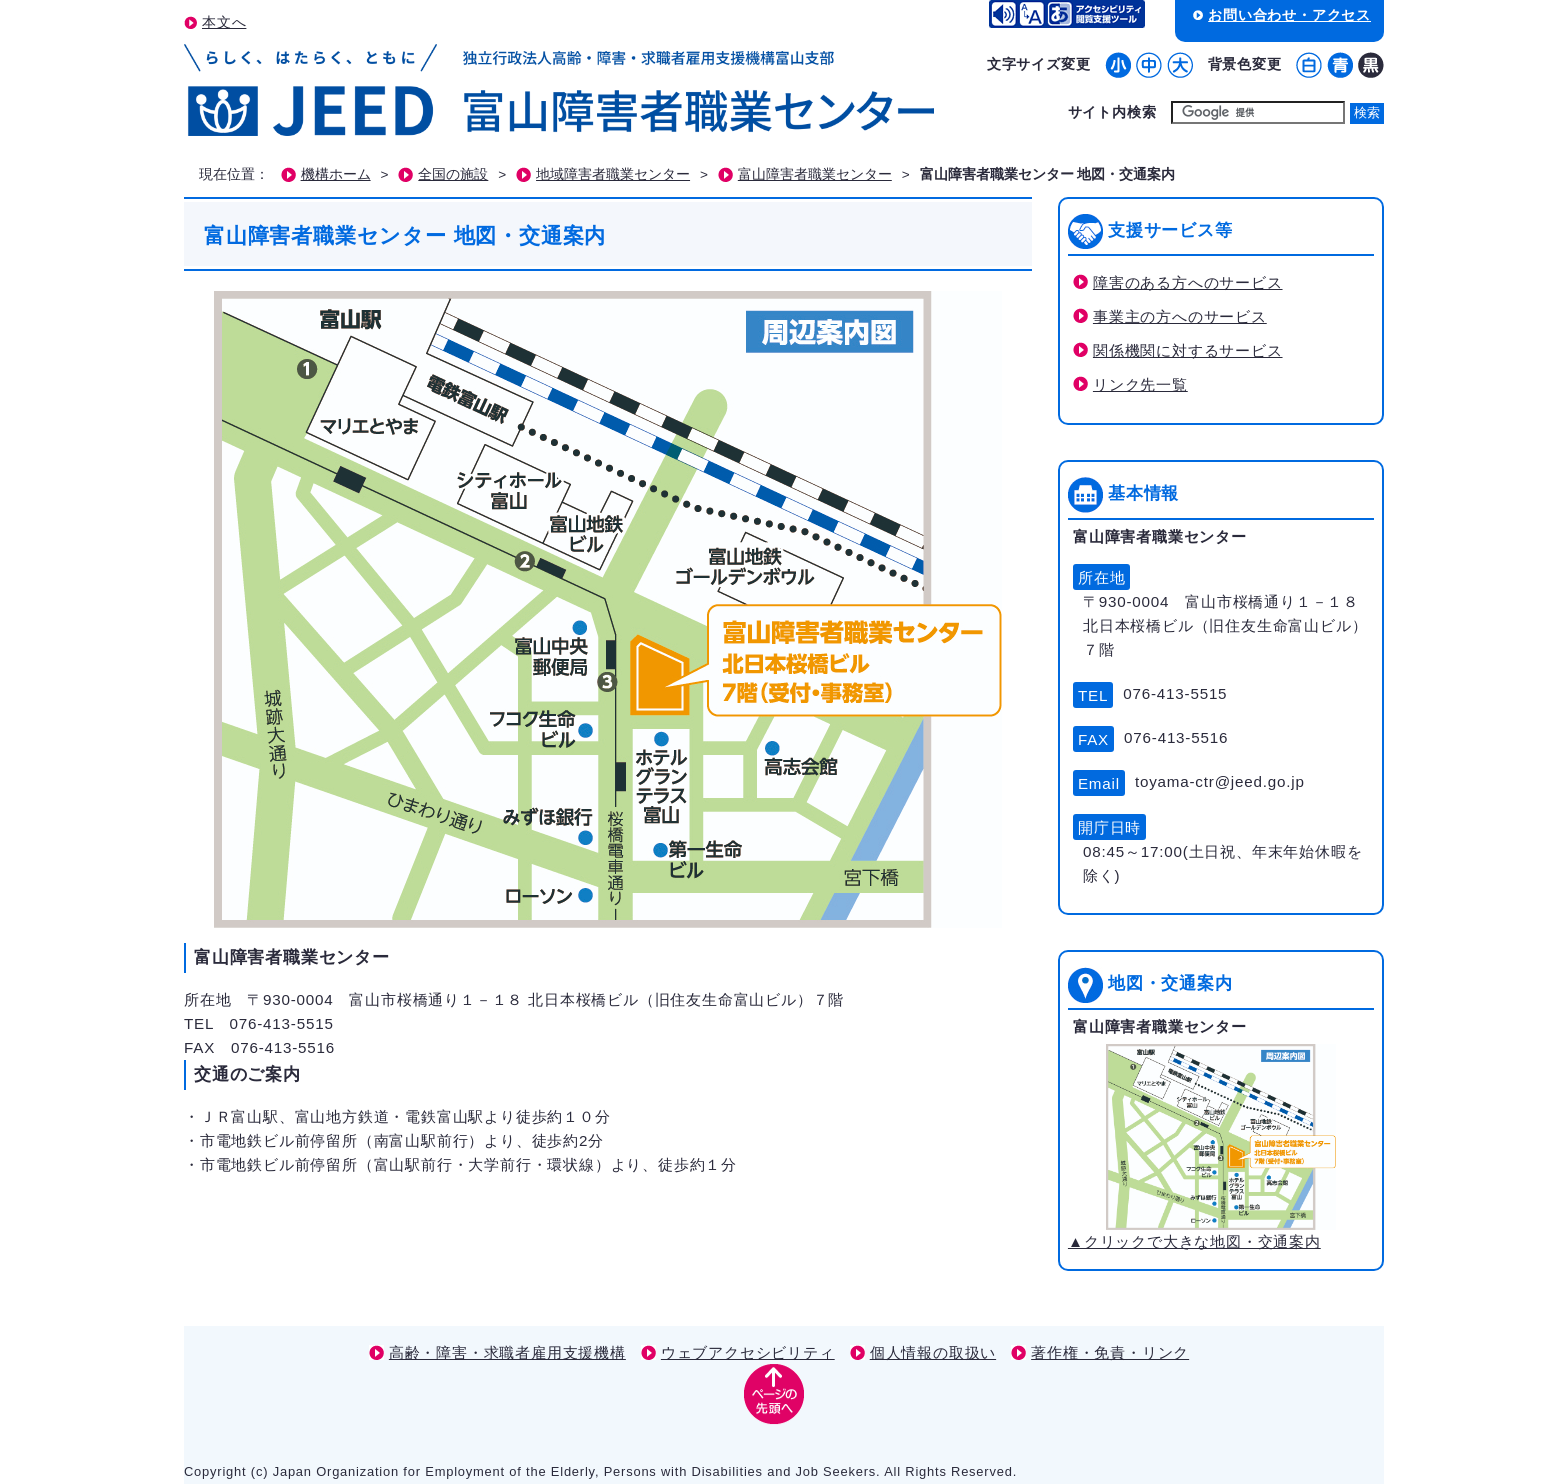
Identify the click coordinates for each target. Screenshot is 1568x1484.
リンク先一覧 (1140, 384)
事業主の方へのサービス (1180, 316)
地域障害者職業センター (613, 174)
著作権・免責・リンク (1110, 1352)
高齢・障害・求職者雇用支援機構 (507, 1352)
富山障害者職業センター (815, 174)
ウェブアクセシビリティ (748, 1352)
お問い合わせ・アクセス (1289, 15)
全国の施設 (453, 174)
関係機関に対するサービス (1188, 350)
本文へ (224, 22)
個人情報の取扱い (933, 1352)
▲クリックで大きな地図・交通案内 (1202, 1147)
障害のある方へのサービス (1188, 282)
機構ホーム (336, 174)
